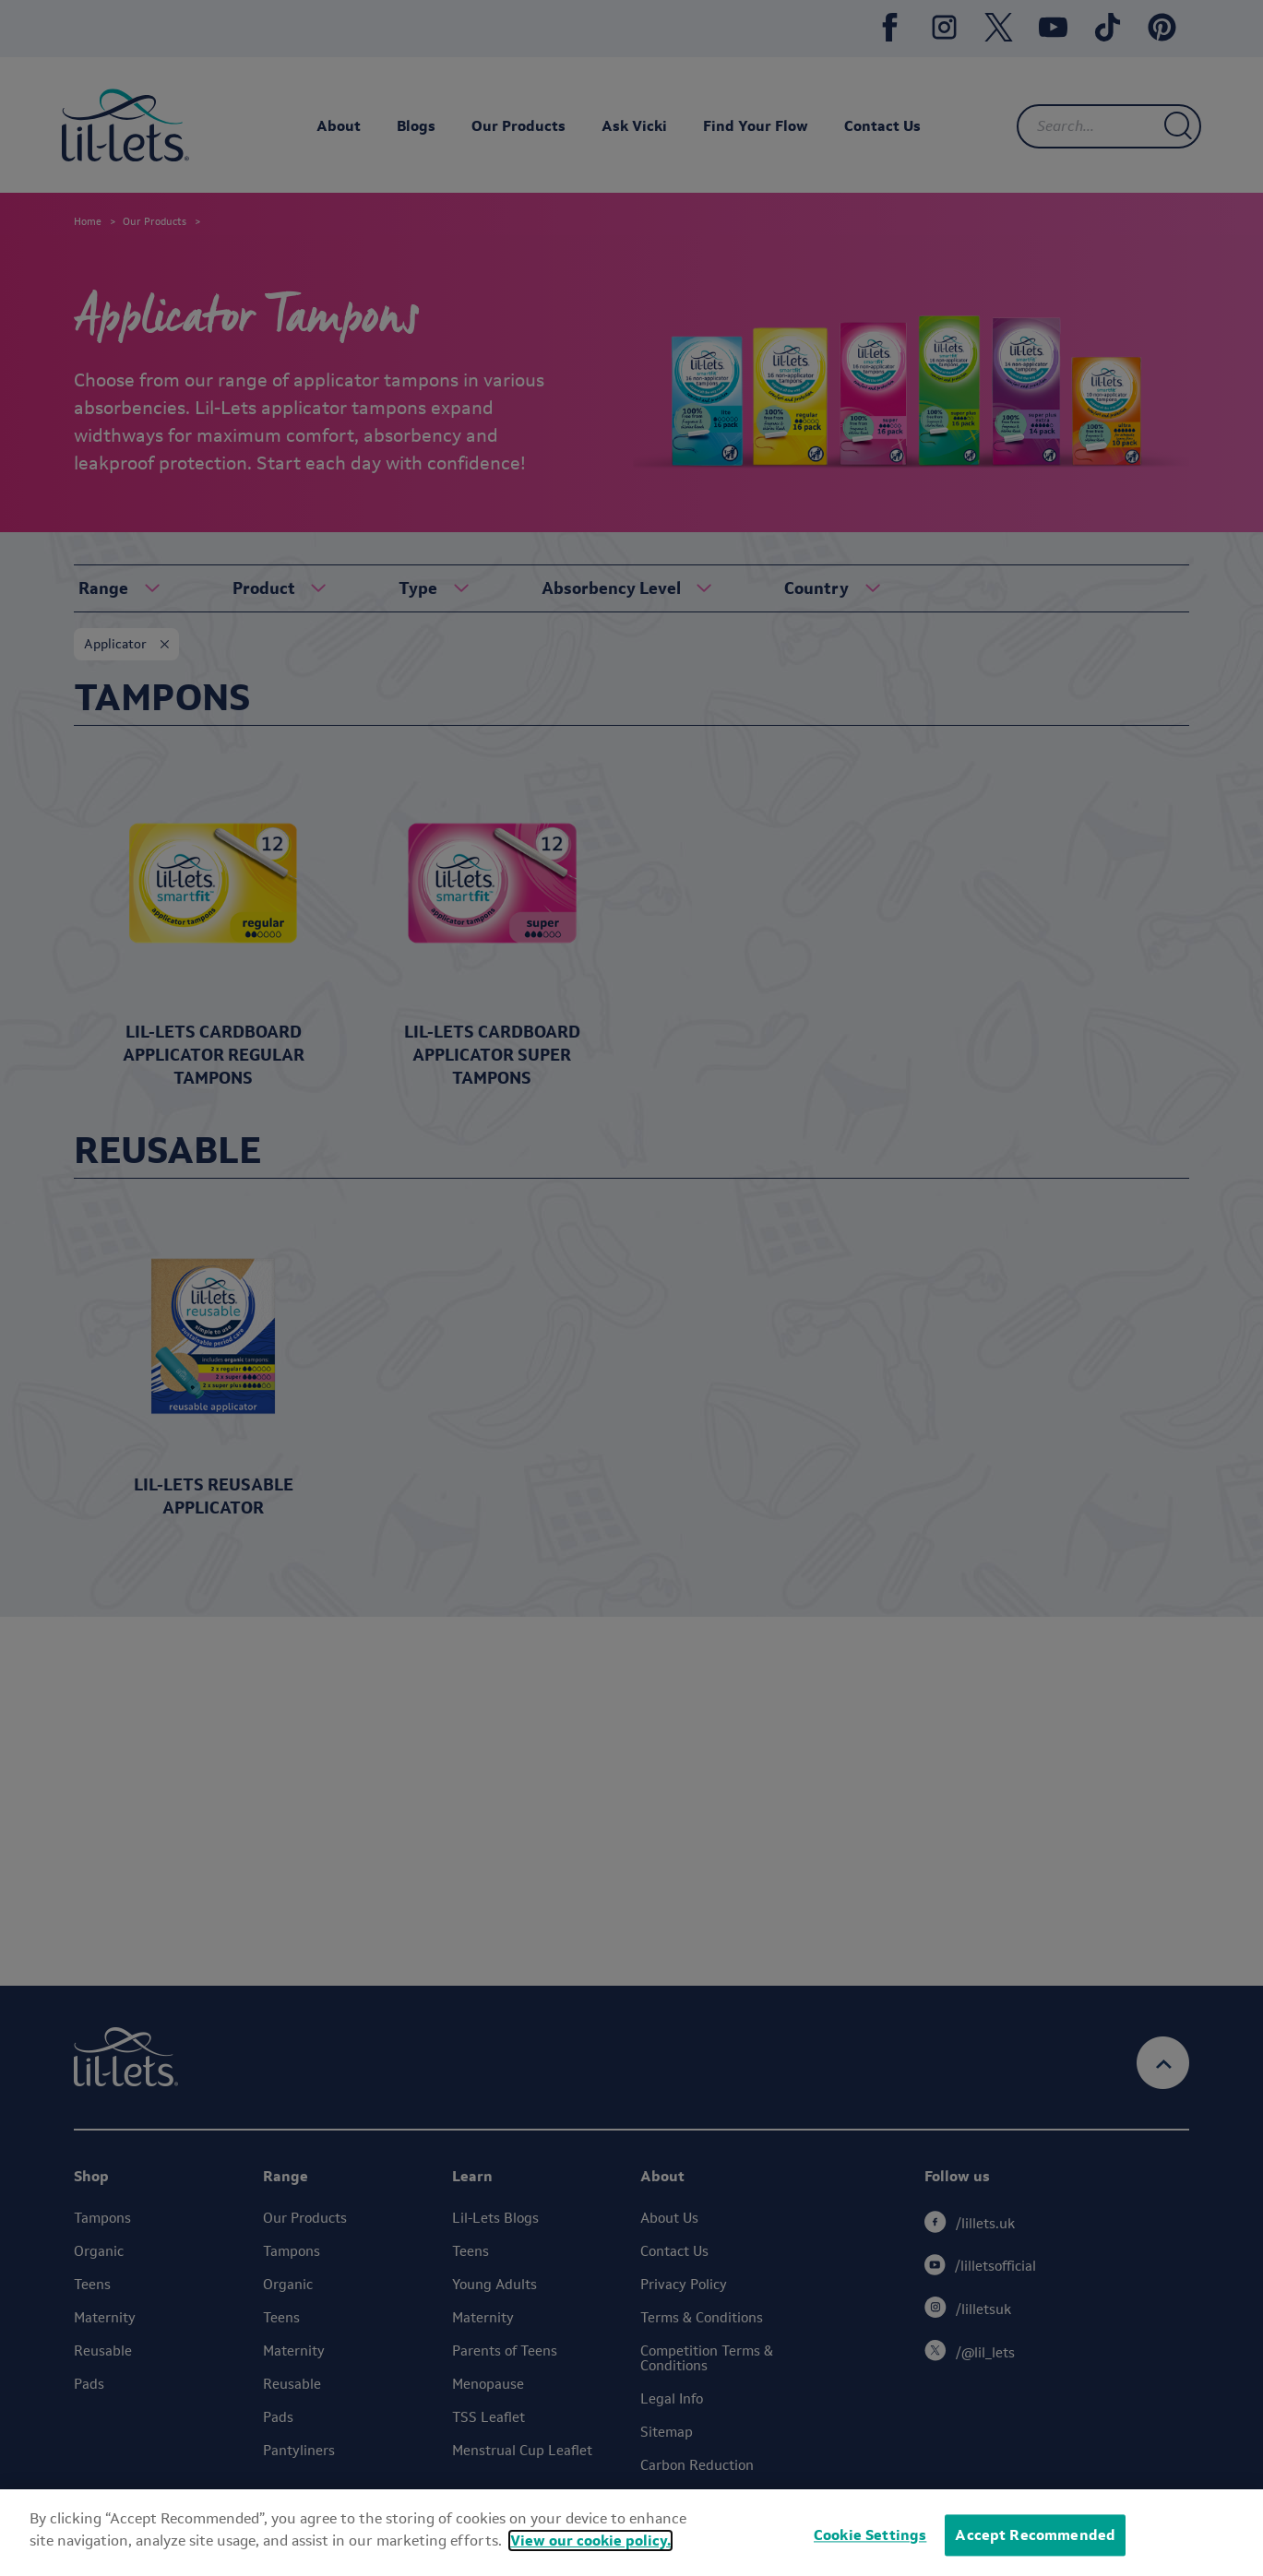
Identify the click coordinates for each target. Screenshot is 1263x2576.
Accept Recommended (1035, 2535)
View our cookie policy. (590, 2540)
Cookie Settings (870, 2535)
